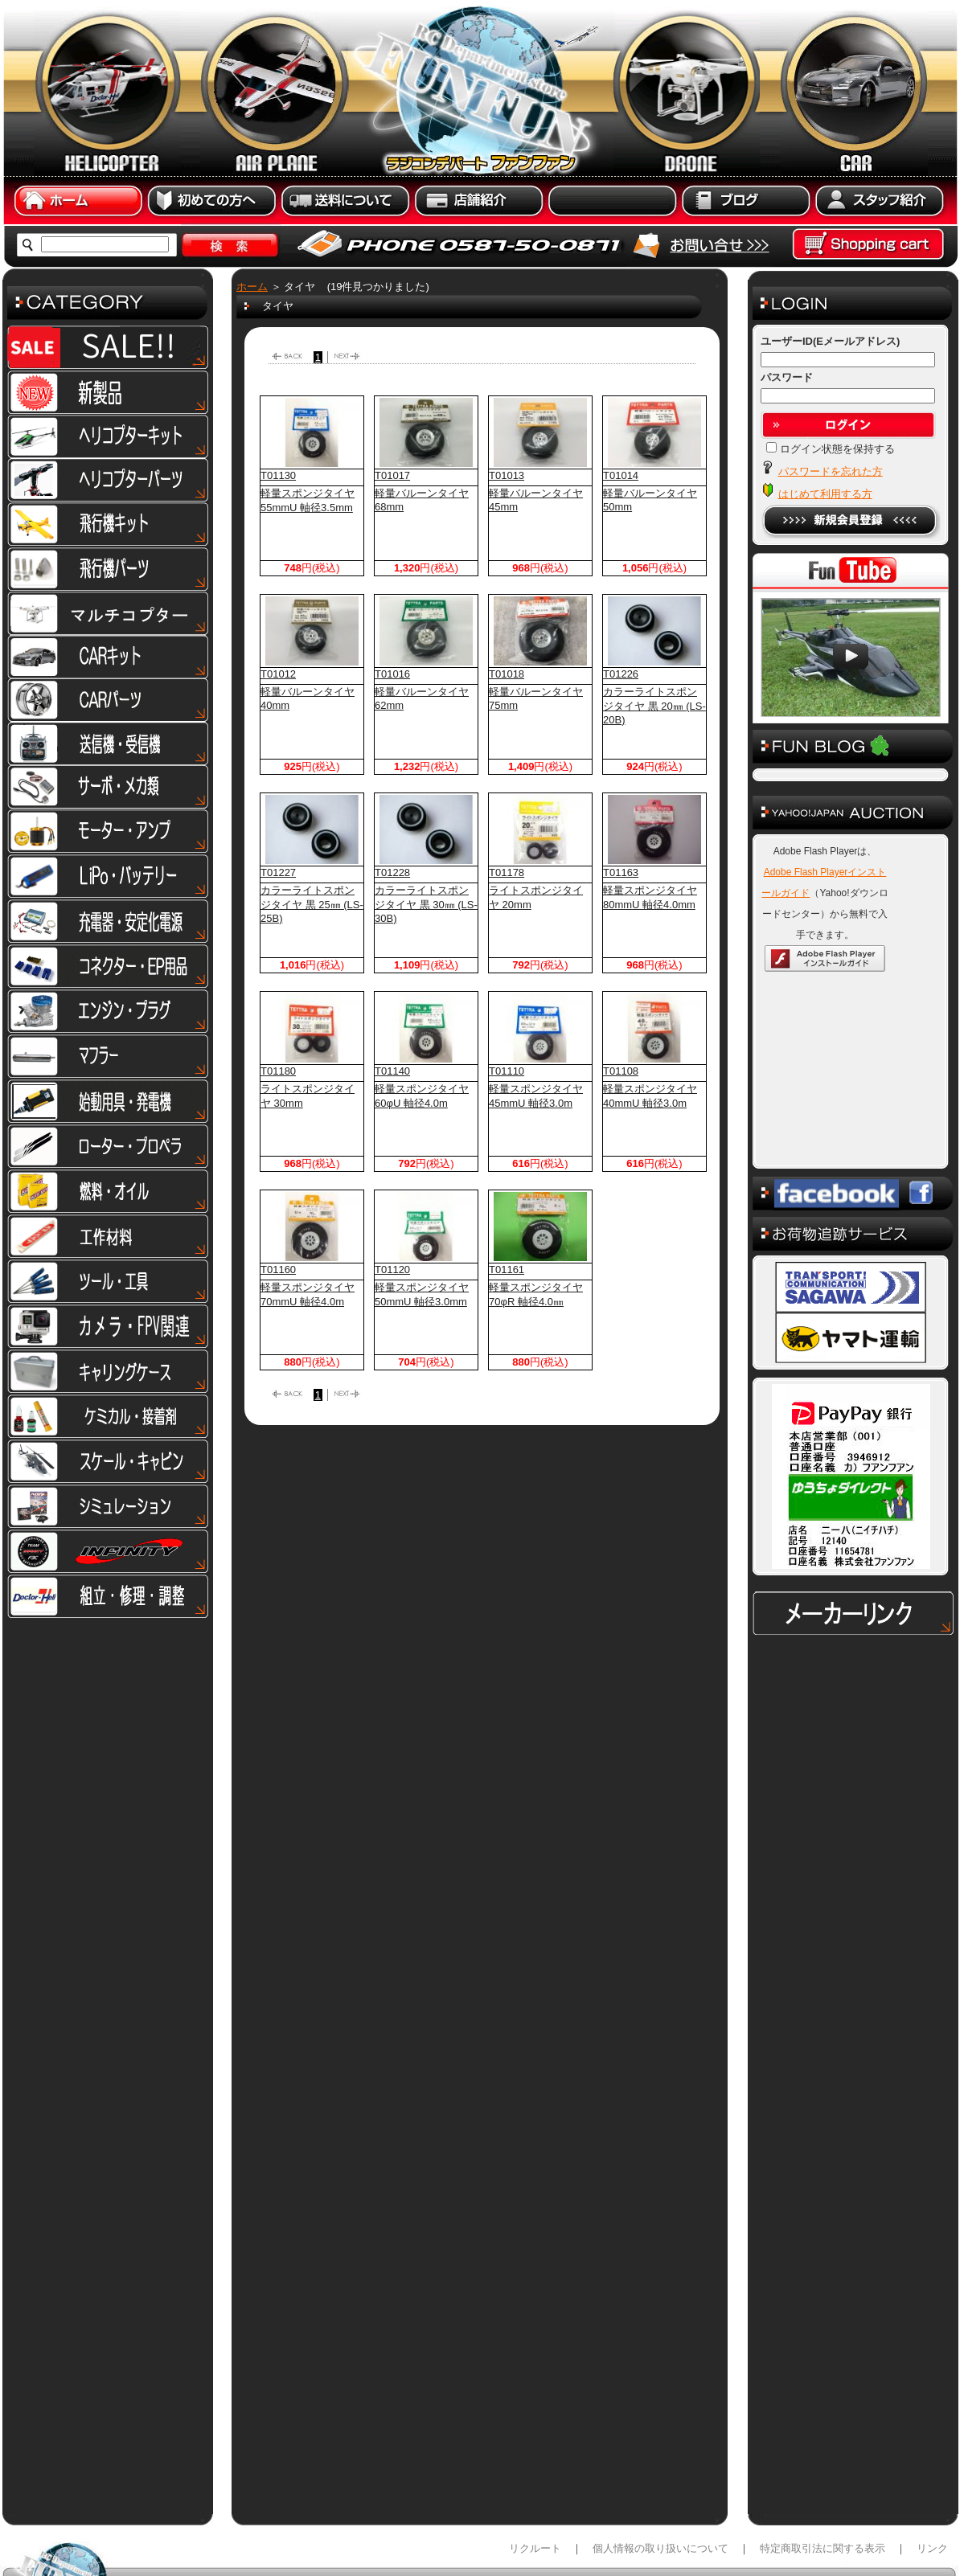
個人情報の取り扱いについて (660, 2548)
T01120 (392, 1269)
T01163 (620, 872)
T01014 (620, 475)
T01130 (278, 475)
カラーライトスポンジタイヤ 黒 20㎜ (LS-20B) (654, 706)
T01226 (620, 674)
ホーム (252, 287)
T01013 (506, 475)
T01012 (278, 674)
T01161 (506, 1269)
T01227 (278, 872)
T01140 (392, 1071)
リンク (932, 2548)
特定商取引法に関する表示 (822, 2548)
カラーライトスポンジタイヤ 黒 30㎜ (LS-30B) (426, 904)
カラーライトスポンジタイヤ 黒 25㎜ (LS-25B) (311, 904)
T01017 (392, 475)
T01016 (392, 674)
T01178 (506, 872)
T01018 (506, 674)
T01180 (278, 1071)
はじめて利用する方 (825, 494)
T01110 (506, 1071)
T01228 (392, 872)
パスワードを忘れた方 (830, 471)
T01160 (278, 1269)
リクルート (535, 2548)
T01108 (620, 1071)
